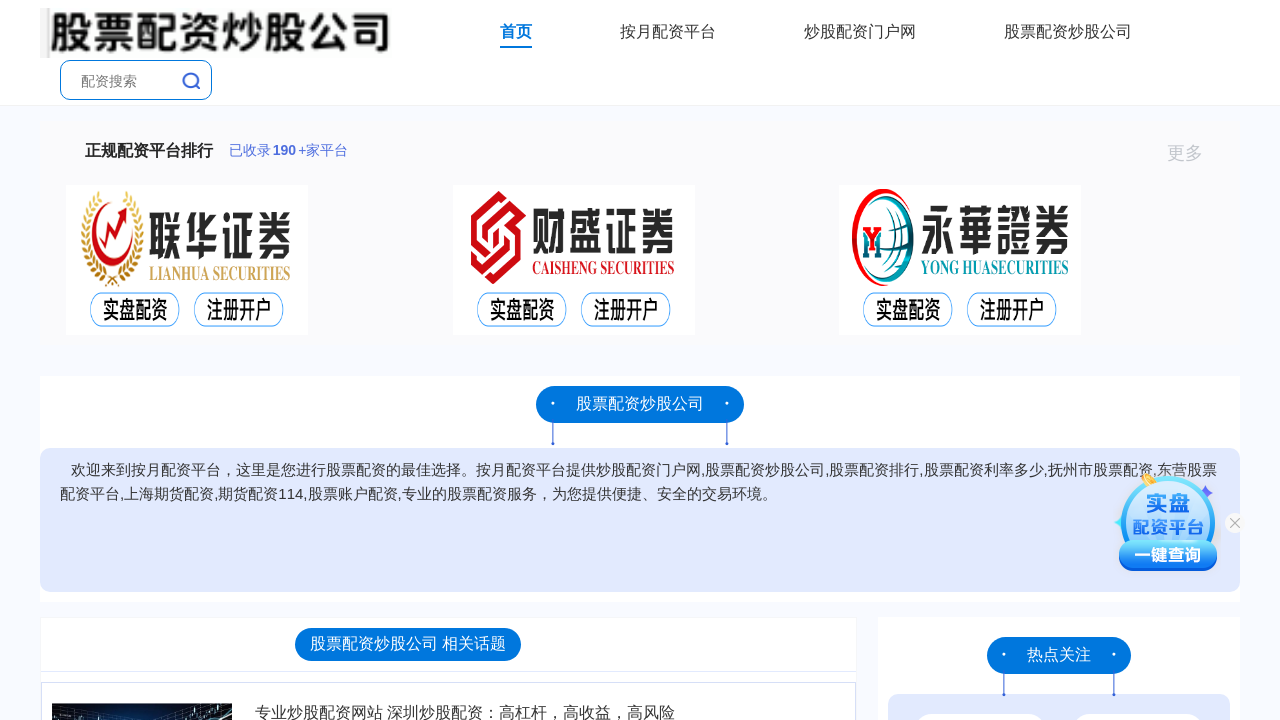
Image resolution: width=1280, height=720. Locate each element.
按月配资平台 (668, 31)
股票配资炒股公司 (1068, 31)
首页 (516, 31)
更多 (1193, 153)
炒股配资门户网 (860, 31)
